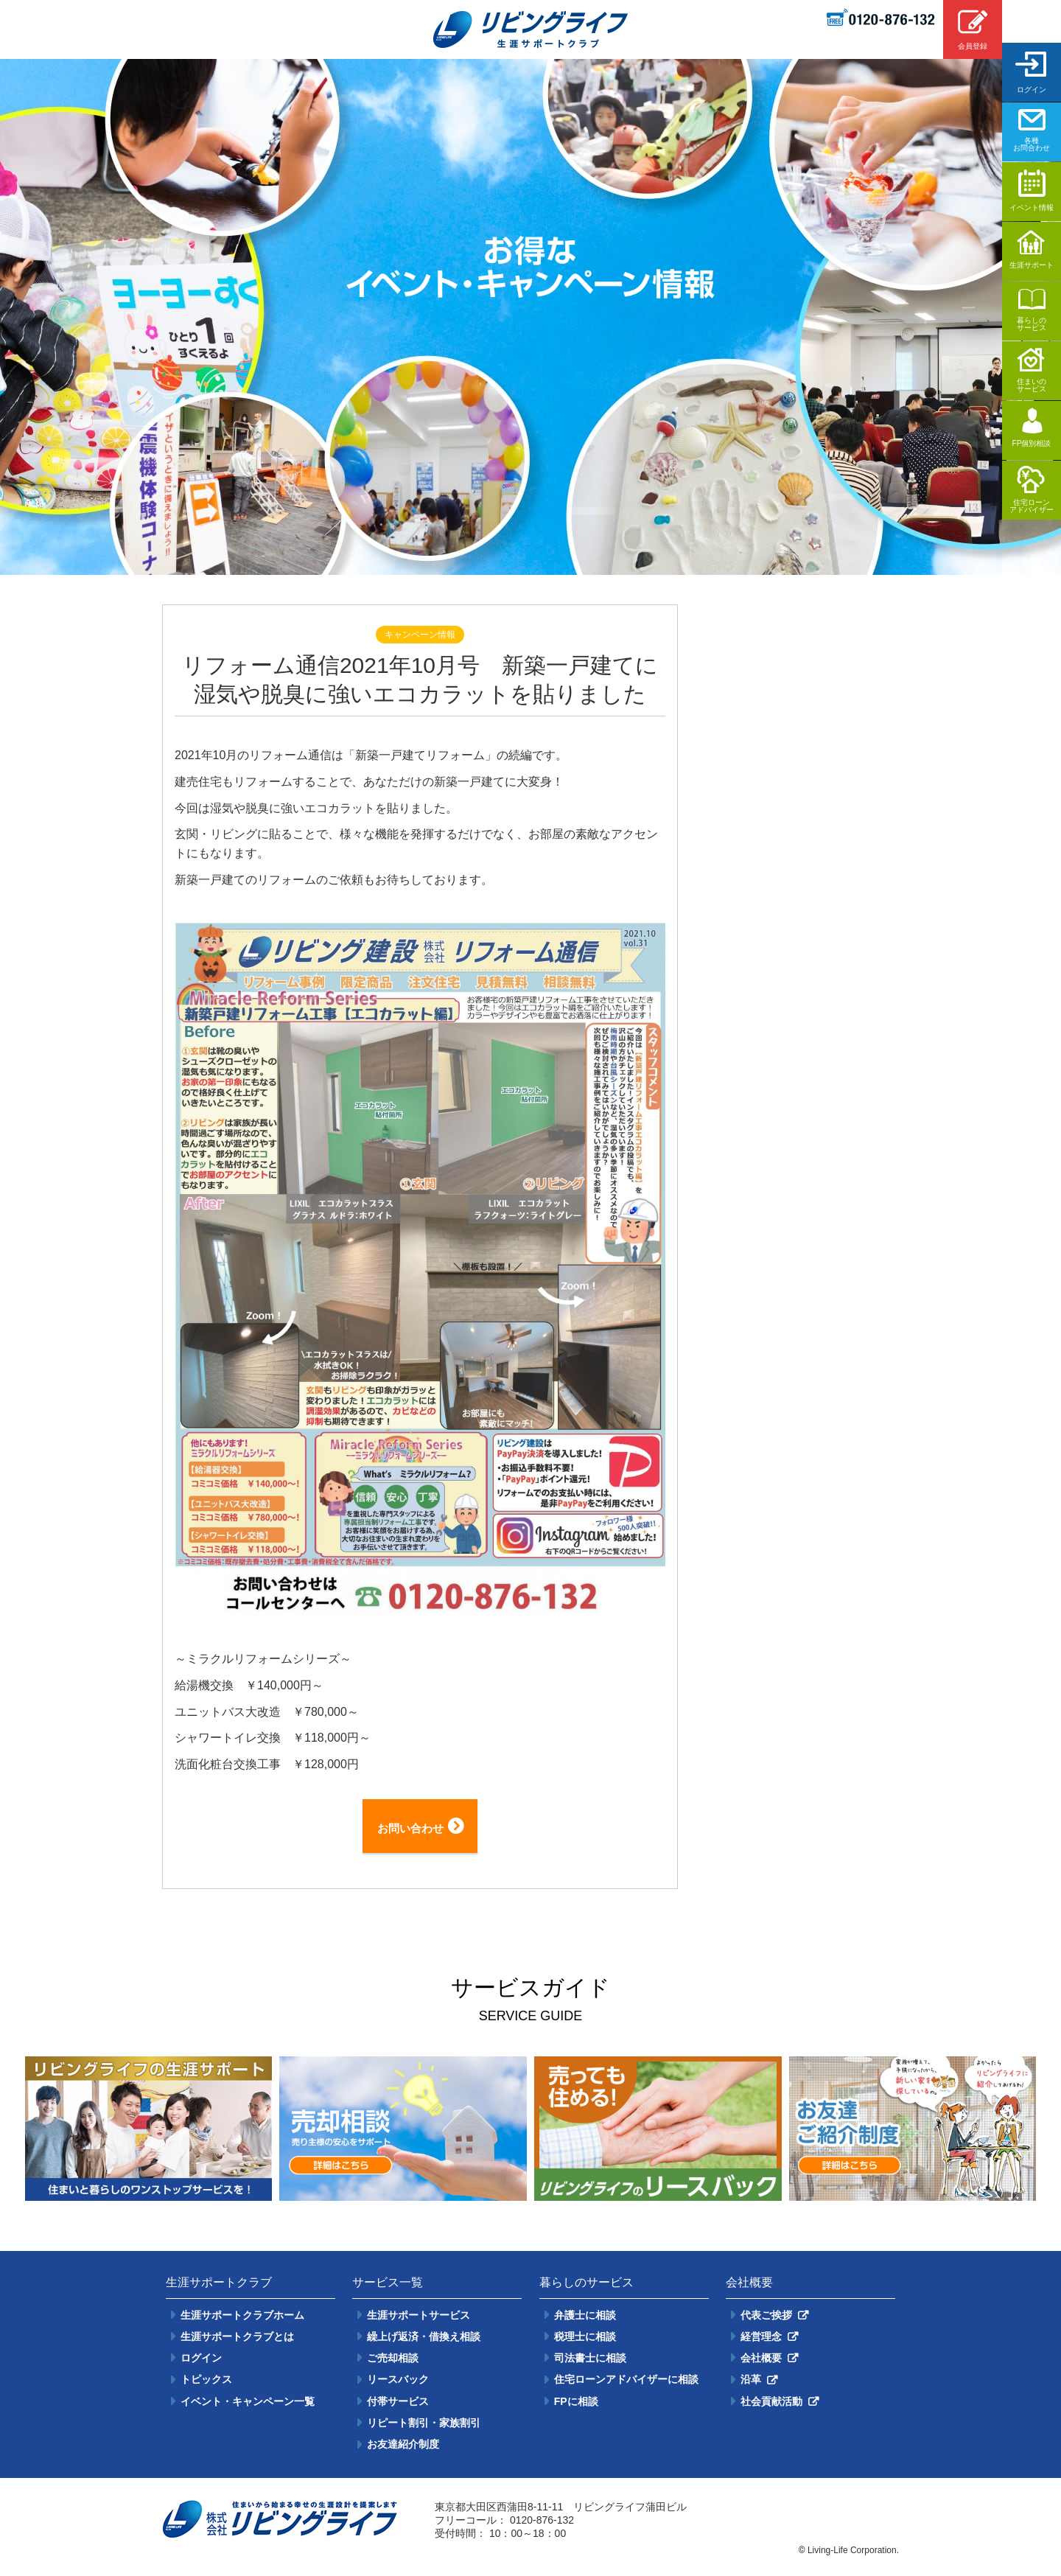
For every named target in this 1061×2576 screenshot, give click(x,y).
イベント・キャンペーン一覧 (248, 2404)
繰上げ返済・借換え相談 (423, 2339)
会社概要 (761, 2361)
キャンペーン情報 (420, 634)
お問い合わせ (410, 1827)
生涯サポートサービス (418, 2318)
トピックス (206, 2383)
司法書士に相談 (590, 2361)
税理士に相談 (585, 2339)
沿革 (750, 2383)
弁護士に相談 (585, 2318)
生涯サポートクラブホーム (242, 2318)
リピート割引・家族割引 (423, 2426)
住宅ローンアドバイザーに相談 (626, 2383)
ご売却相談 (393, 2361)
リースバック (398, 2383)
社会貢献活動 (771, 2404)
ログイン (201, 2361)
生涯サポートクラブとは (237, 2339)
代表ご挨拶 (766, 2318)
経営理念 (761, 2339)
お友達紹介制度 (403, 2448)
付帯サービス (398, 2404)
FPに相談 (576, 2404)
